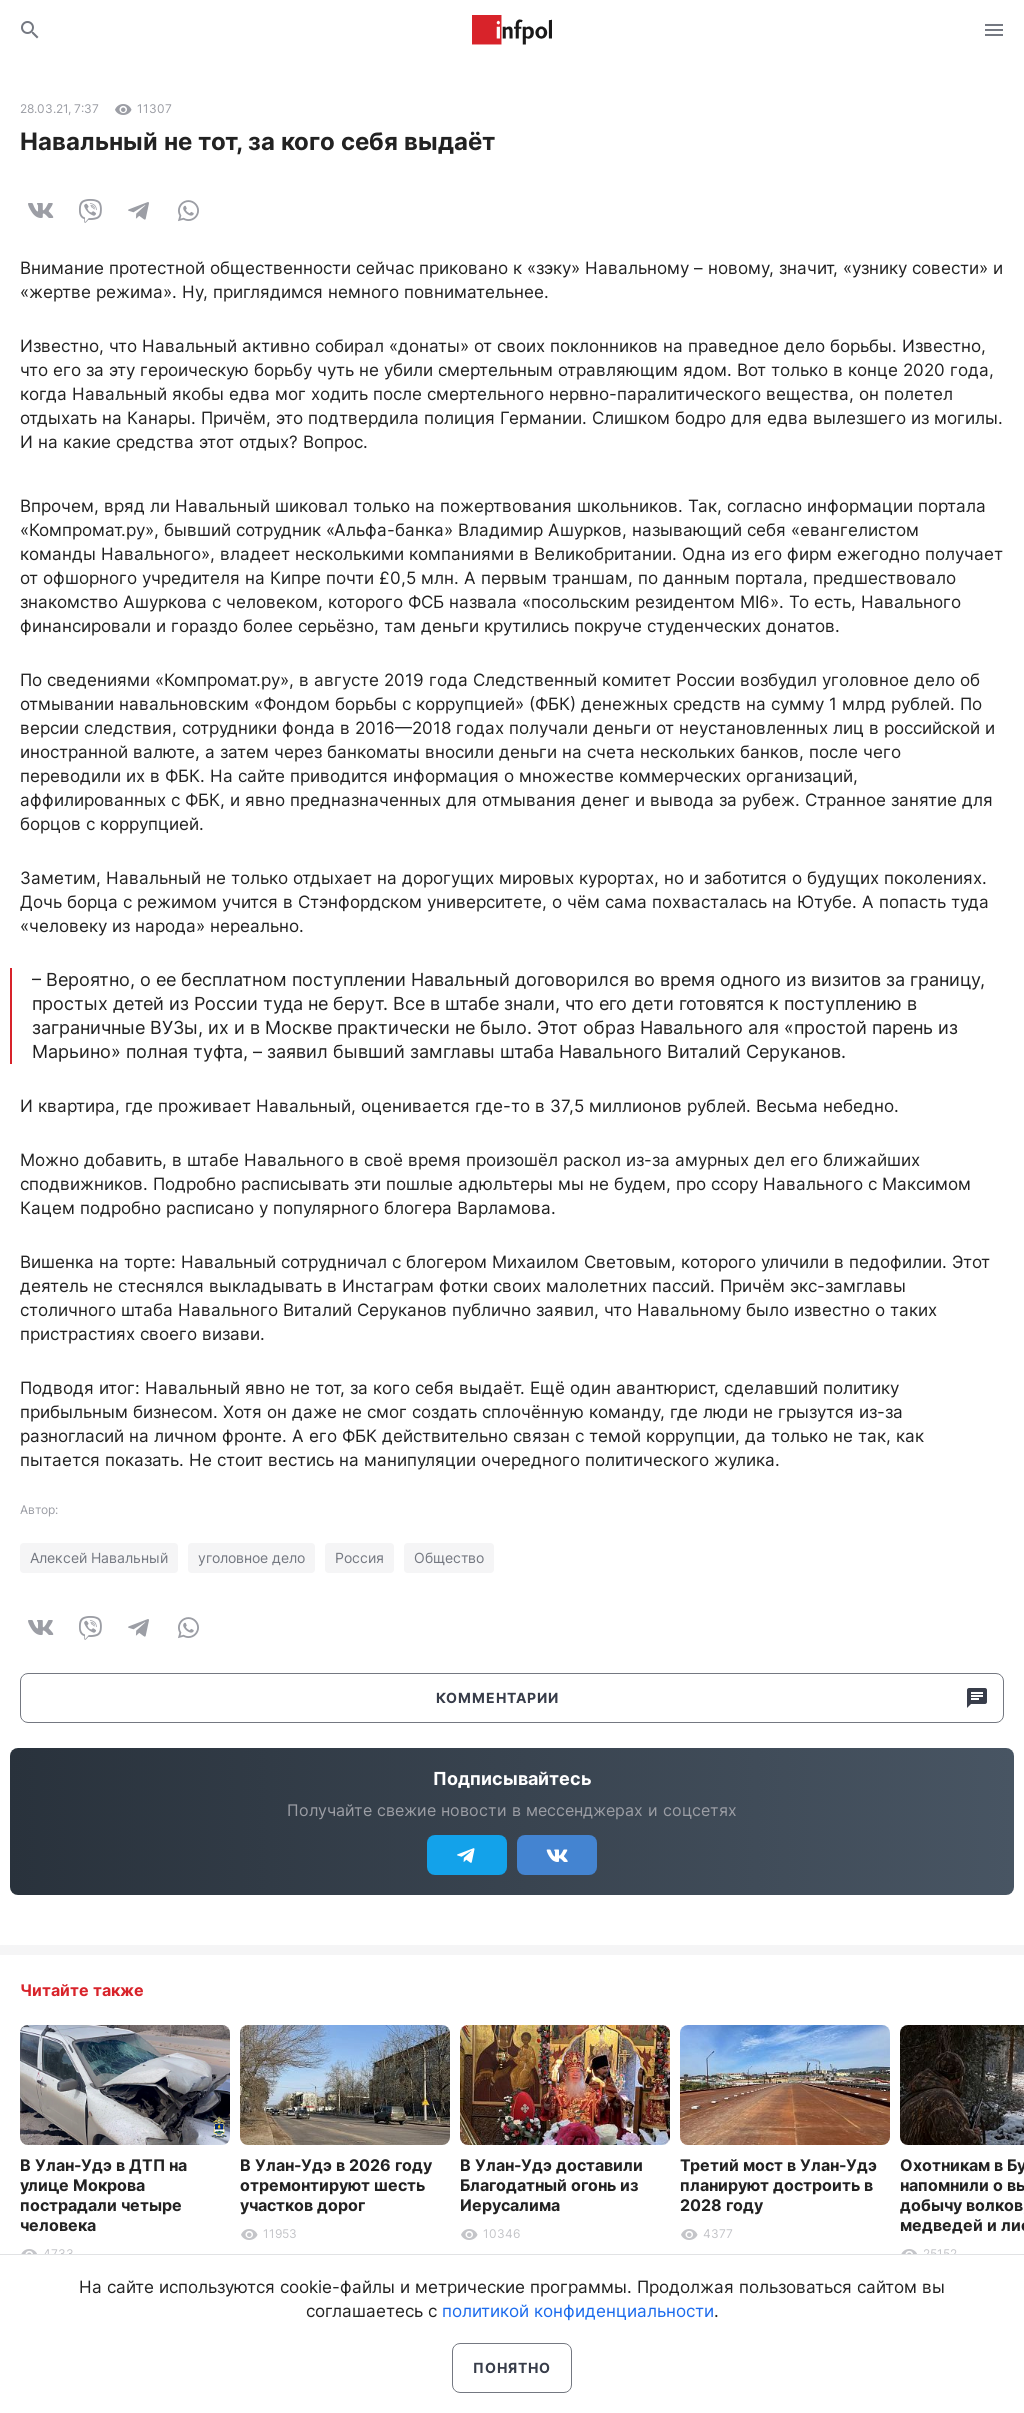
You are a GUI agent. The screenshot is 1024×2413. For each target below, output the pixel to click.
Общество (449, 1557)
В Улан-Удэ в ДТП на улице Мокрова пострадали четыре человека (103, 2195)
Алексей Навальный (99, 1557)
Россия (359, 1557)
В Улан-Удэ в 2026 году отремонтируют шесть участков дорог (336, 2185)
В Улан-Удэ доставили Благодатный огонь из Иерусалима (551, 2185)
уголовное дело (251, 1557)
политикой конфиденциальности (578, 2311)
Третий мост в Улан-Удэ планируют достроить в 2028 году (778, 2185)
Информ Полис (512, 30)
